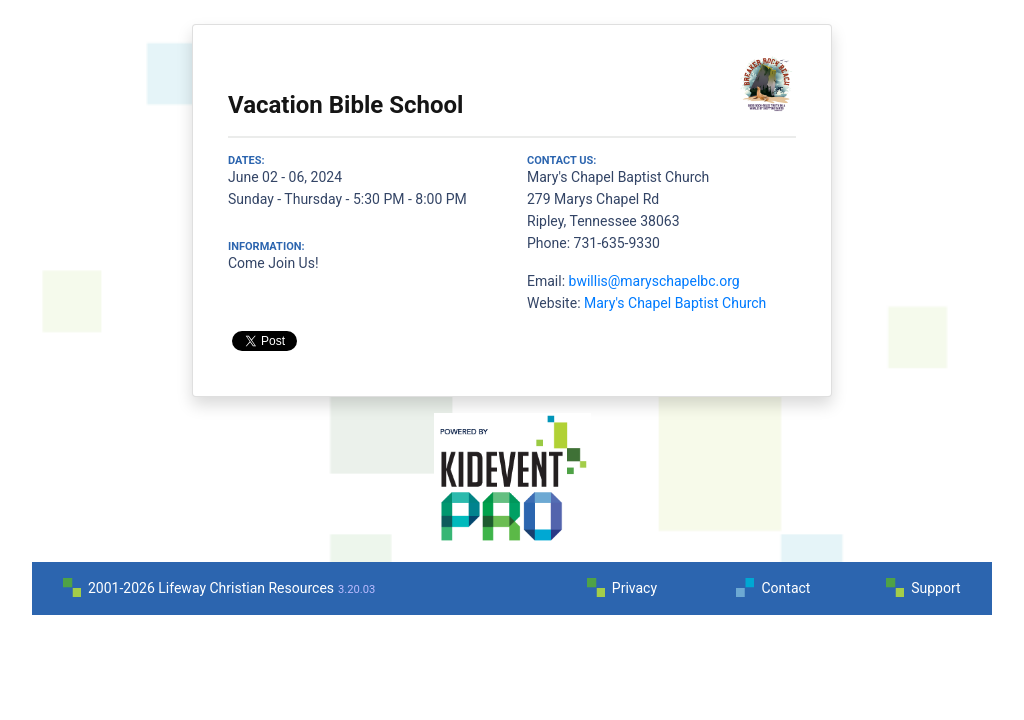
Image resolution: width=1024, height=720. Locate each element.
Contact (785, 588)
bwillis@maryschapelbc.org (654, 281)
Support (935, 588)
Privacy (634, 588)
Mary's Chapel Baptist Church (675, 303)
